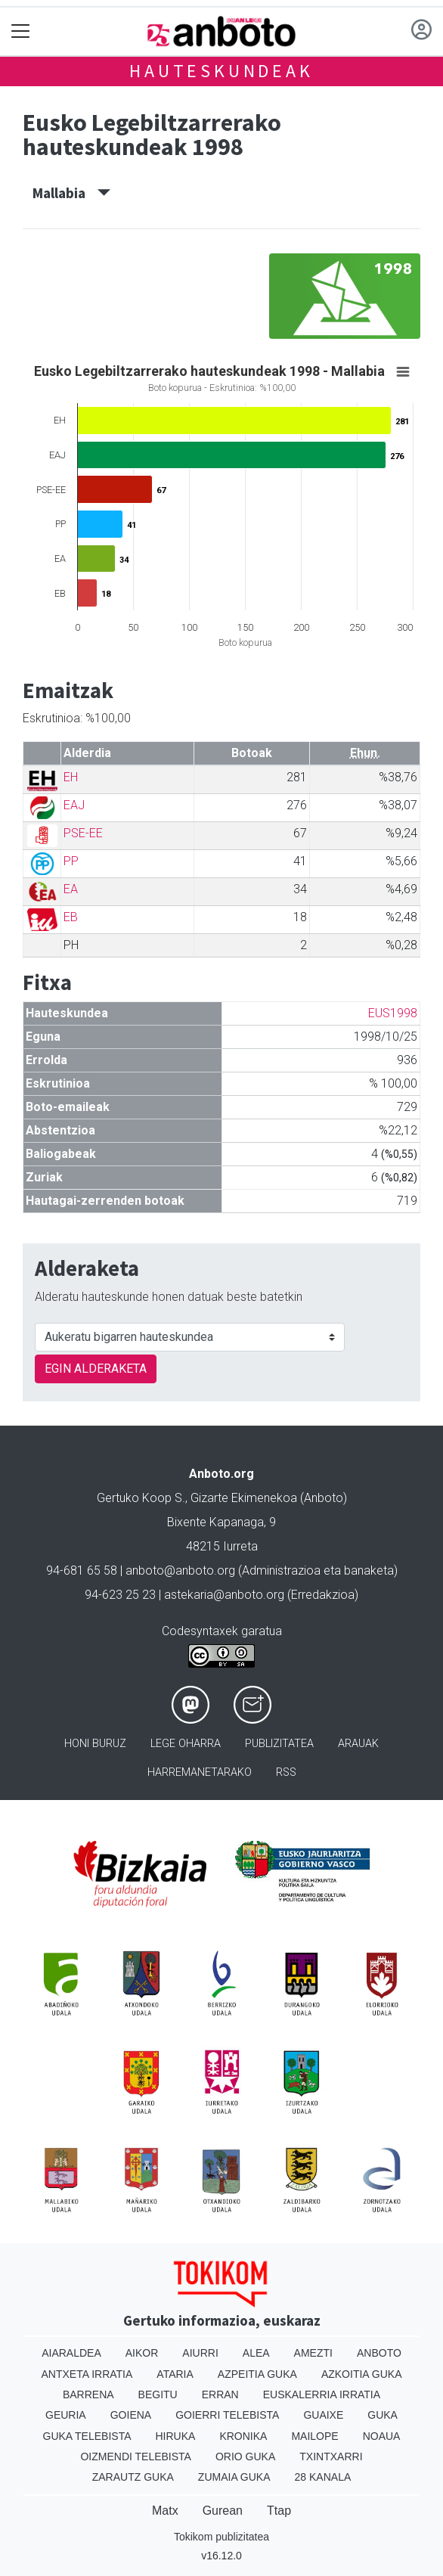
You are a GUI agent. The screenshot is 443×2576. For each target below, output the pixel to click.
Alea (256, 2353)
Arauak (358, 1743)
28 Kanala (323, 2477)
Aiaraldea (71, 2353)
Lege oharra (185, 1743)
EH (71, 777)
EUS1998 (392, 1013)
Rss (286, 1772)
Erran (220, 2394)
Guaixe (323, 2415)
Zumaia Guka (234, 2477)
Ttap (279, 2510)
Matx (165, 2510)
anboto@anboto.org (180, 1570)
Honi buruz (95, 1743)
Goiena (130, 2415)
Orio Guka (245, 2456)
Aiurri (200, 2353)
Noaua (382, 2436)
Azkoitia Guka (361, 2374)
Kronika (243, 2436)
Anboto (379, 2353)
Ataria (175, 2374)
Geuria (65, 2415)
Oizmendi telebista (135, 2456)
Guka (382, 2415)
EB (71, 917)
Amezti (313, 2353)
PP (71, 861)
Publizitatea (279, 1743)
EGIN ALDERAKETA (96, 1368)
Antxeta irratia (87, 2374)
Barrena (88, 2394)
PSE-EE (83, 833)
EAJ (74, 805)
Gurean (223, 2510)
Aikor (142, 2353)
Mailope (314, 2436)
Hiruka (176, 2436)
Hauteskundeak (221, 70)
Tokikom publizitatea (221, 2537)
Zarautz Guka (133, 2477)
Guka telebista (87, 2436)
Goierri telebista (227, 2415)
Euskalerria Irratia (321, 2394)
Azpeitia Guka (257, 2374)
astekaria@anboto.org (224, 1594)
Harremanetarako (199, 1772)
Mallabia (71, 193)
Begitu (158, 2394)
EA (71, 889)
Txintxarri (330, 2456)
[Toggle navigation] (21, 31)
